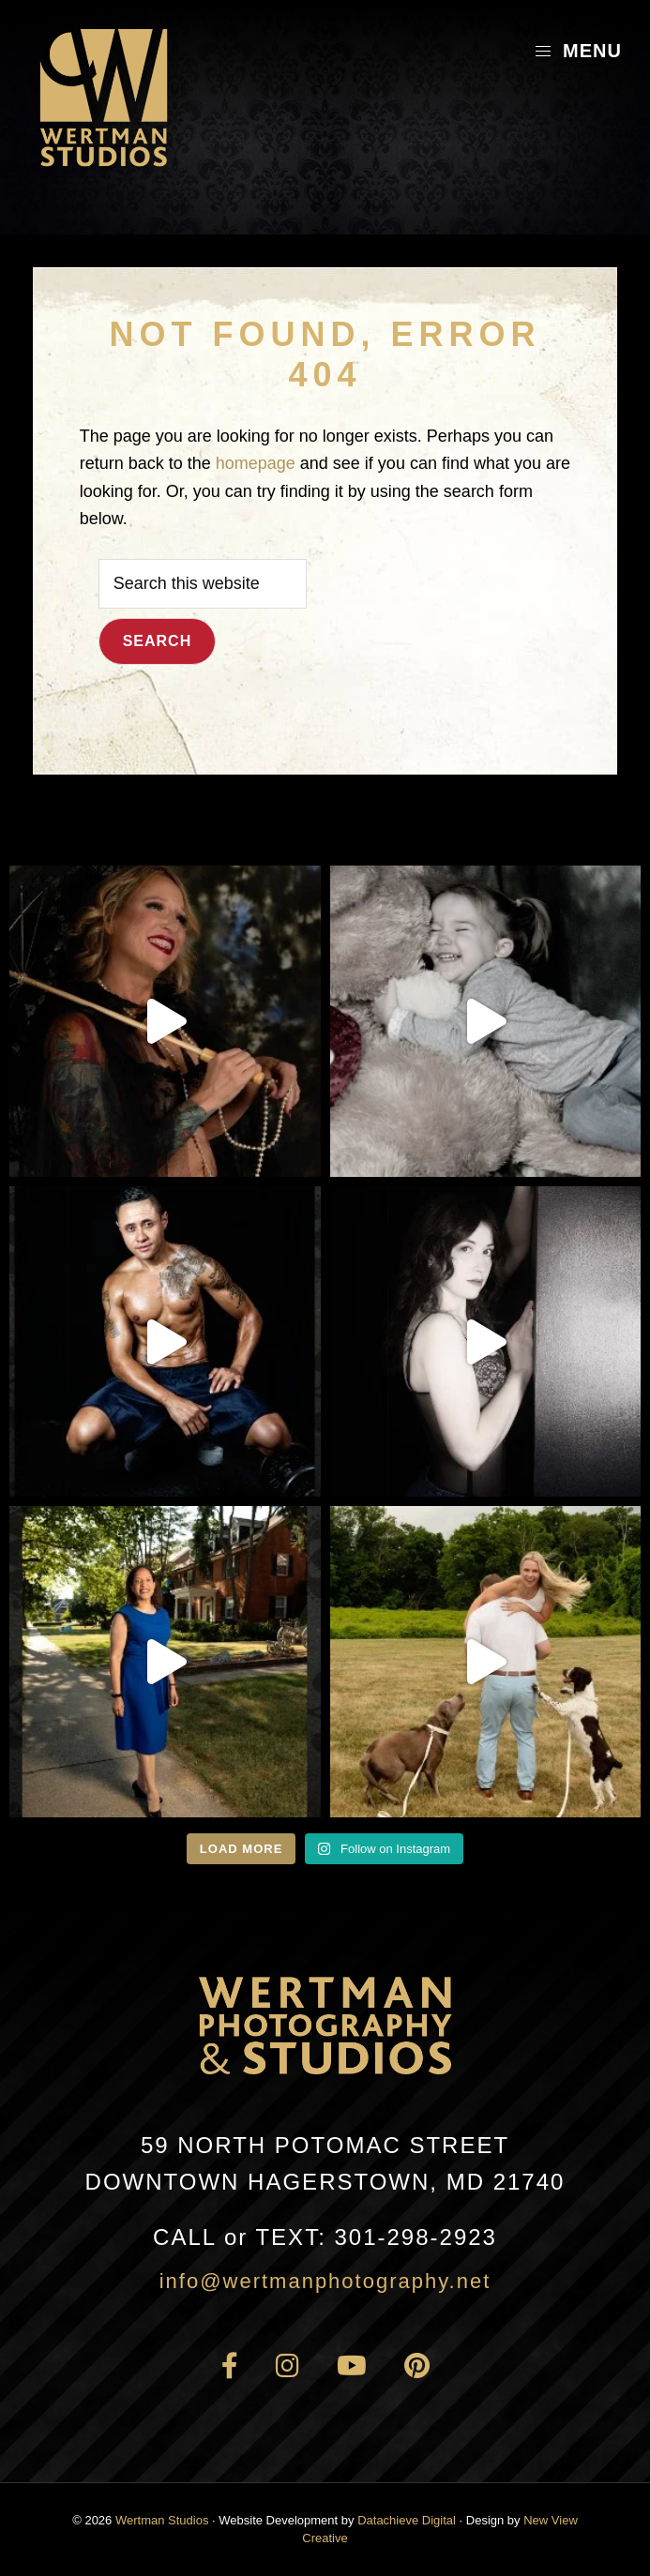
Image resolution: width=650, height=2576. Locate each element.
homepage (255, 463)
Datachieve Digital (406, 2520)
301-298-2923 (325, 2237)
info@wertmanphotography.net (325, 2281)
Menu (578, 50)
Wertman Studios (161, 2520)
